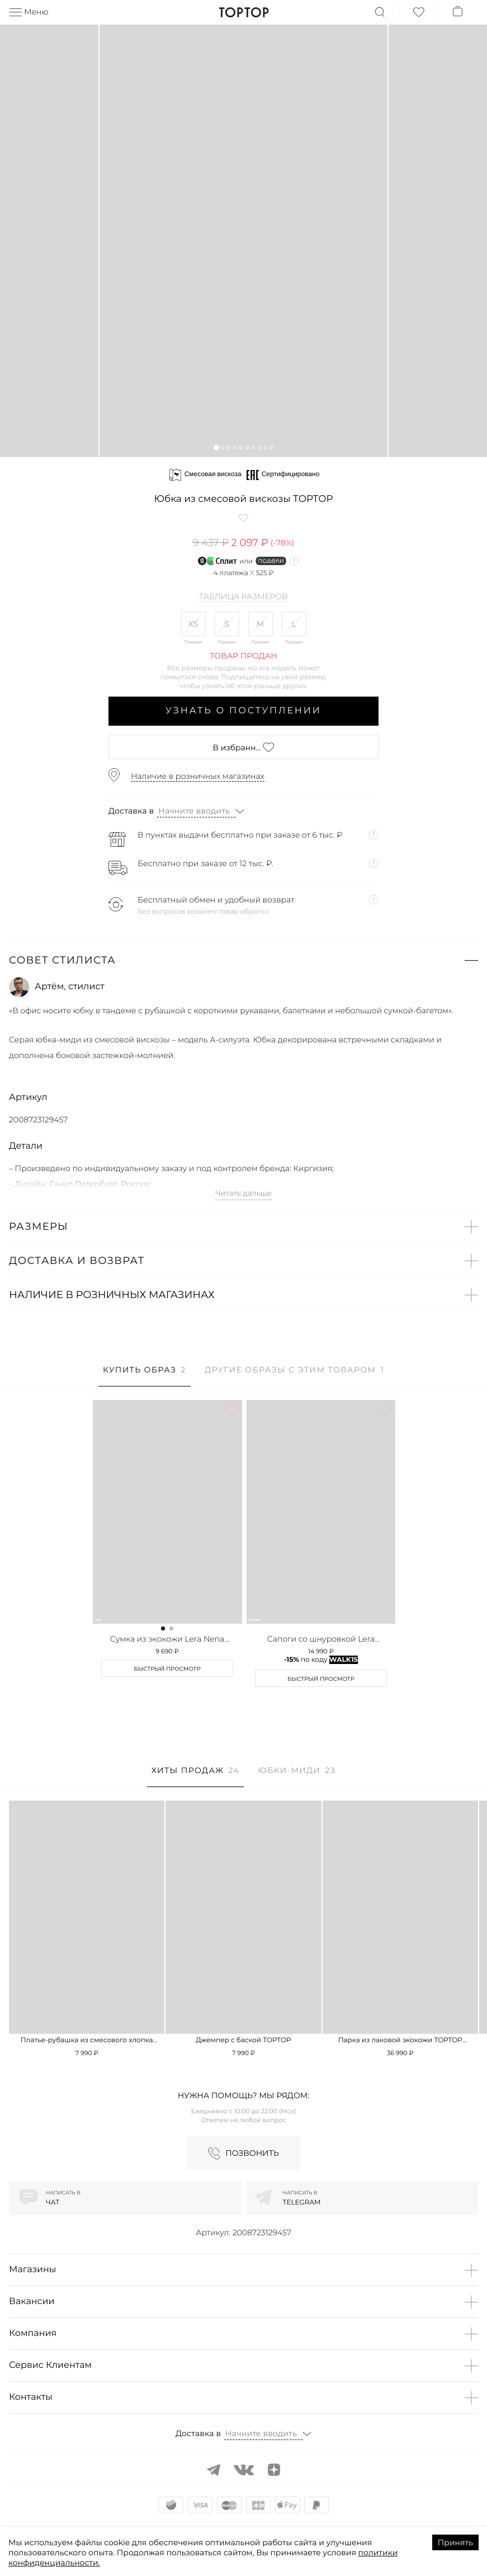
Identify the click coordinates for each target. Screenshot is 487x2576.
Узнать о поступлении (243, 711)
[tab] (144, 1375)
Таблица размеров (243, 597)
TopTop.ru (243, 12)
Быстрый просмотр (167, 1668)
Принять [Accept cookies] (455, 2542)
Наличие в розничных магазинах (197, 776)
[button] (216, 447)
